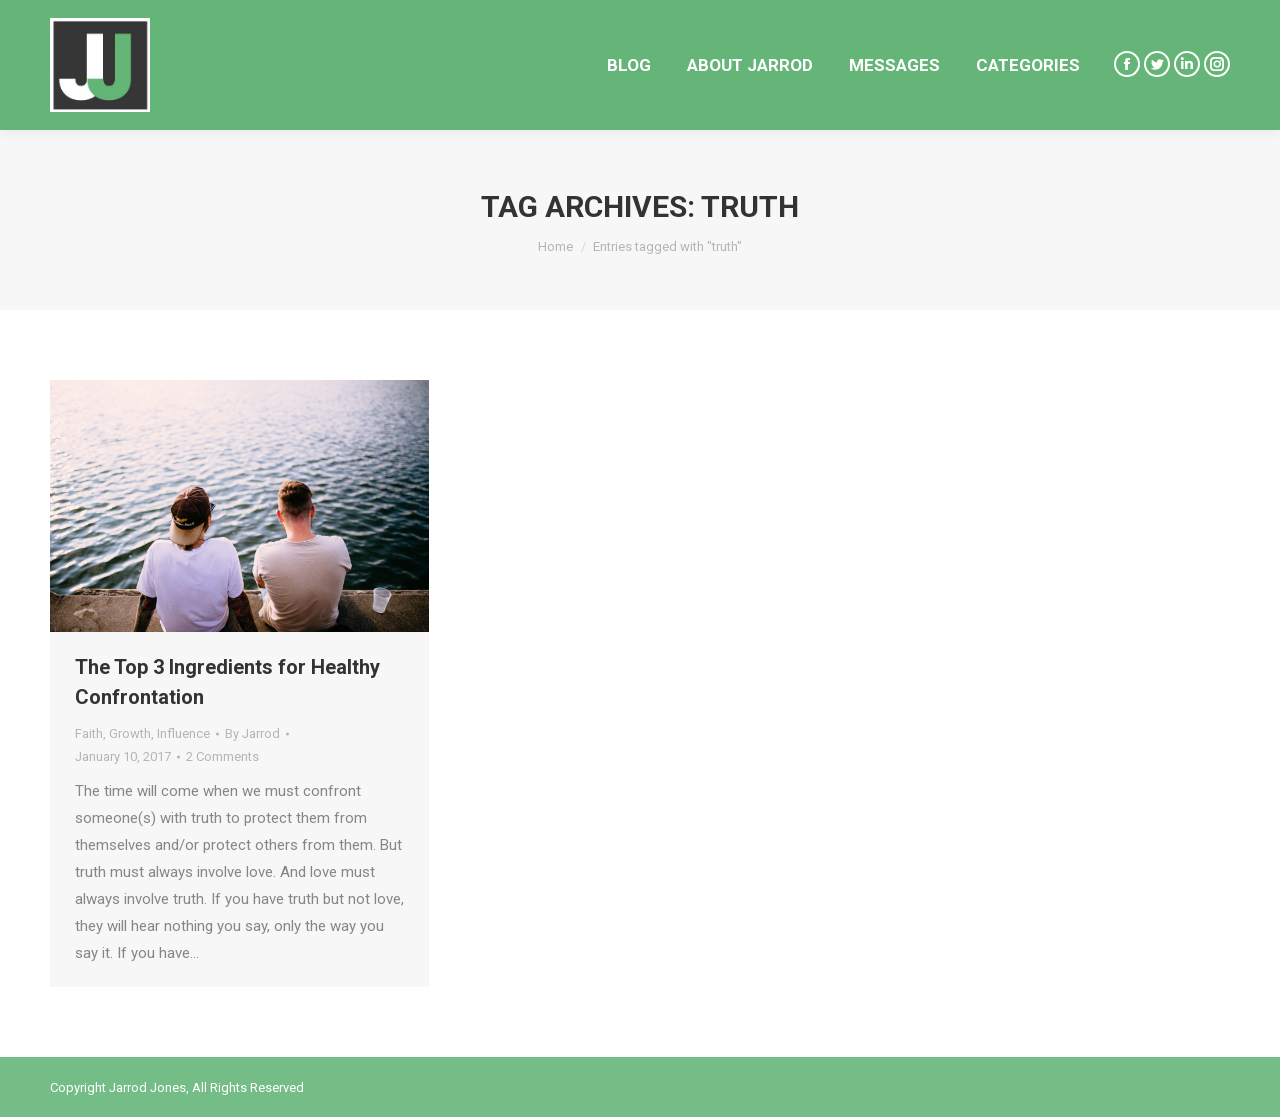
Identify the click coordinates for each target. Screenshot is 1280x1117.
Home (555, 246)
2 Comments (222, 756)
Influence (183, 733)
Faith (89, 733)
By (252, 733)
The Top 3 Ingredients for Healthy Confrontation (227, 682)
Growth (130, 733)
